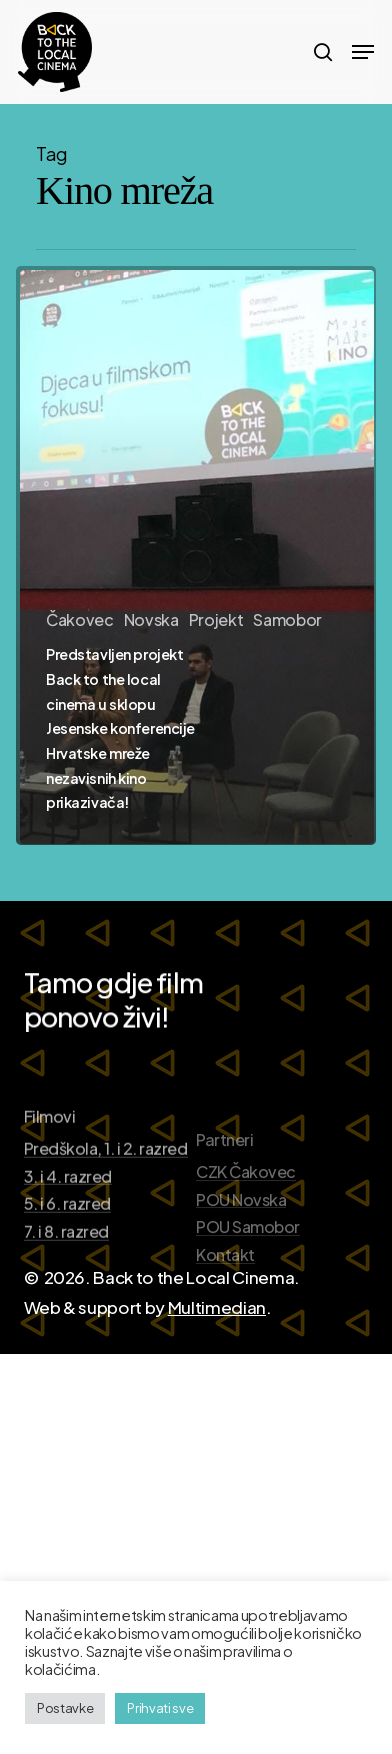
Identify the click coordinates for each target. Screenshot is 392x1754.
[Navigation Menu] (363, 52)
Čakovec (80, 619)
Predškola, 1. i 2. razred (106, 1211)
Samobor (287, 619)
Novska (151, 619)
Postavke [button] (65, 1708)
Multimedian (217, 1307)
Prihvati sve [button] (160, 1708)
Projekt (216, 619)
